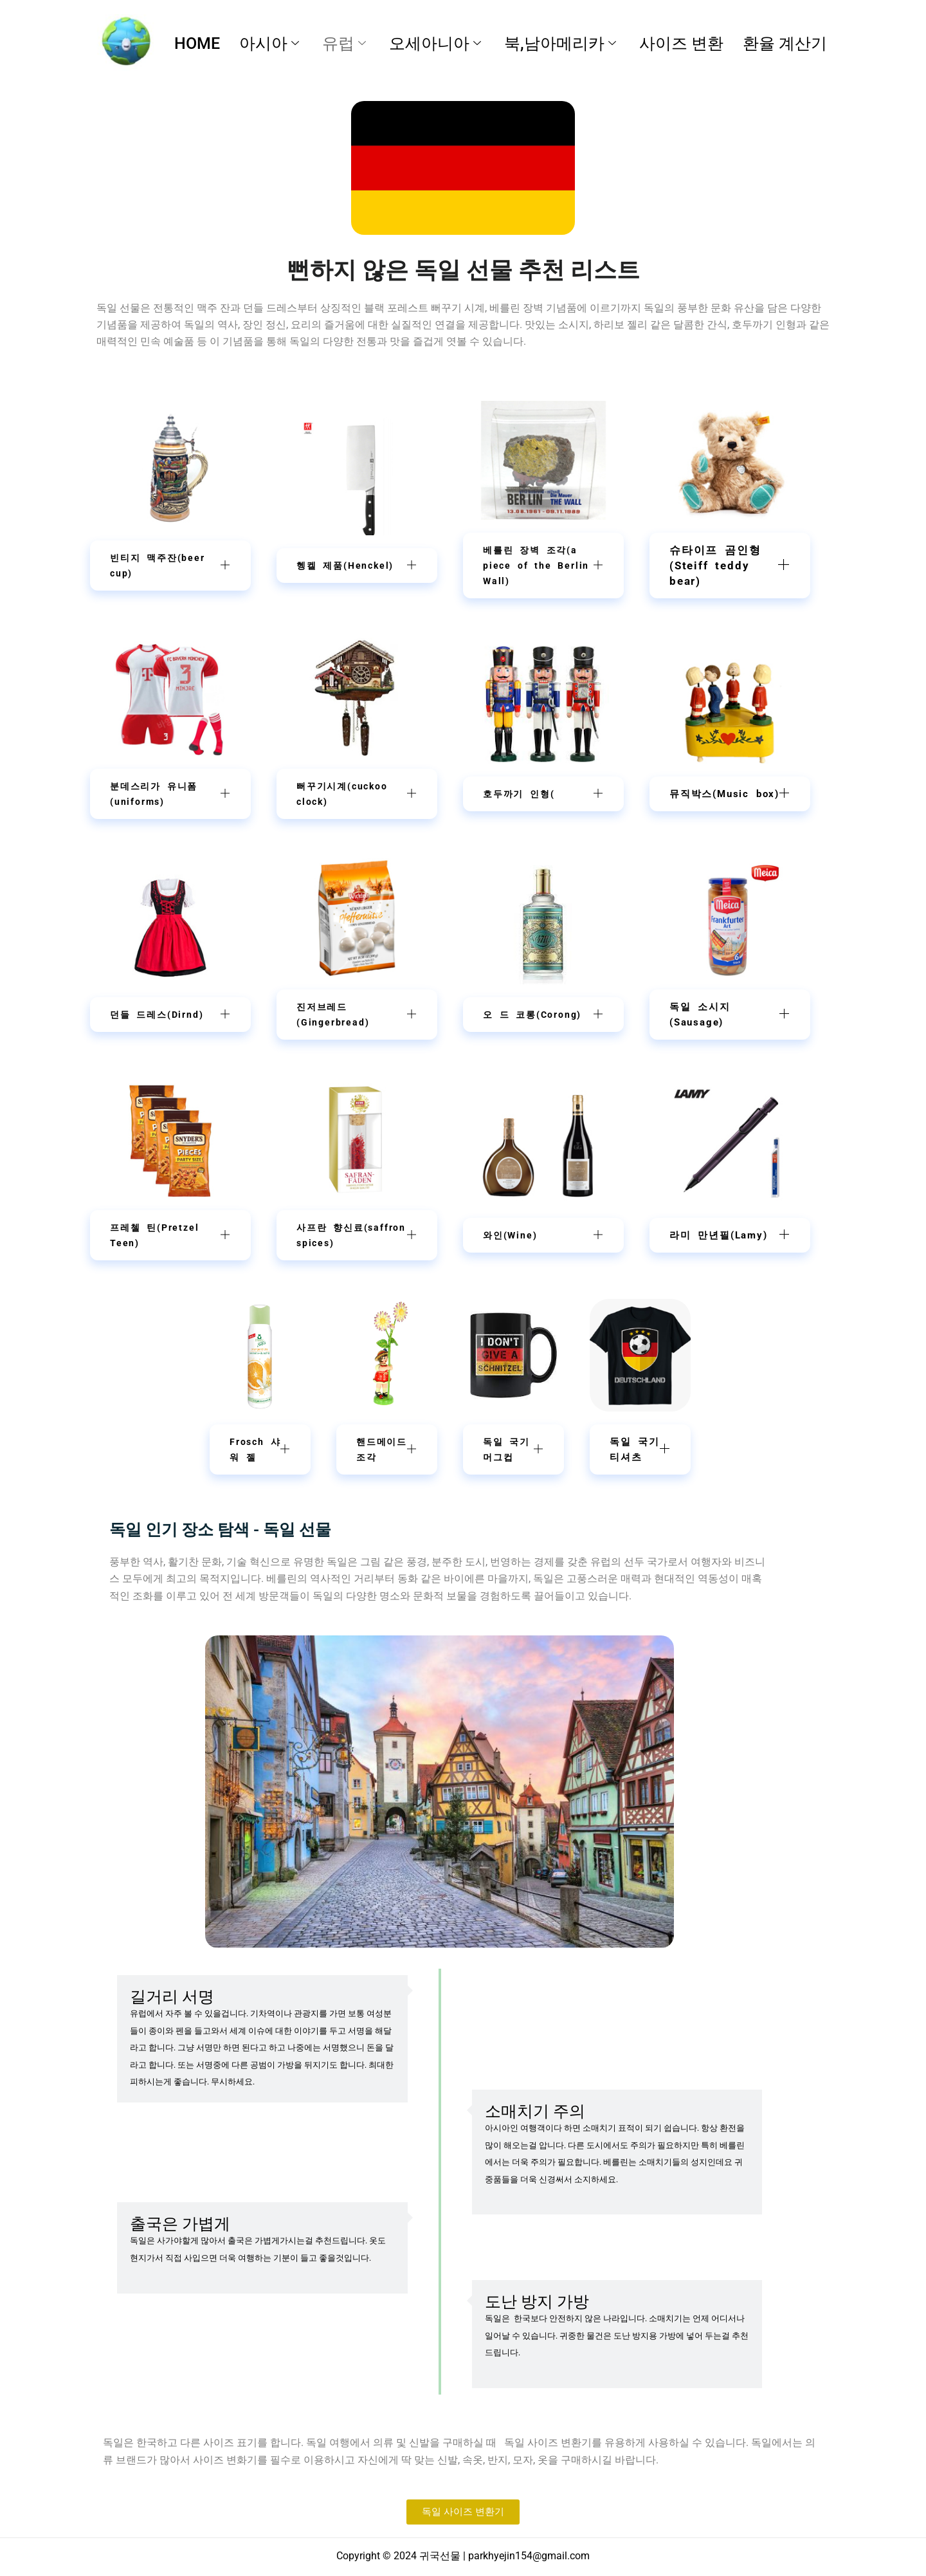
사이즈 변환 (681, 43)
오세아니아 (435, 43)
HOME (197, 43)
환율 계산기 (785, 43)
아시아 (269, 43)
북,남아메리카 (560, 43)
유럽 (344, 43)
